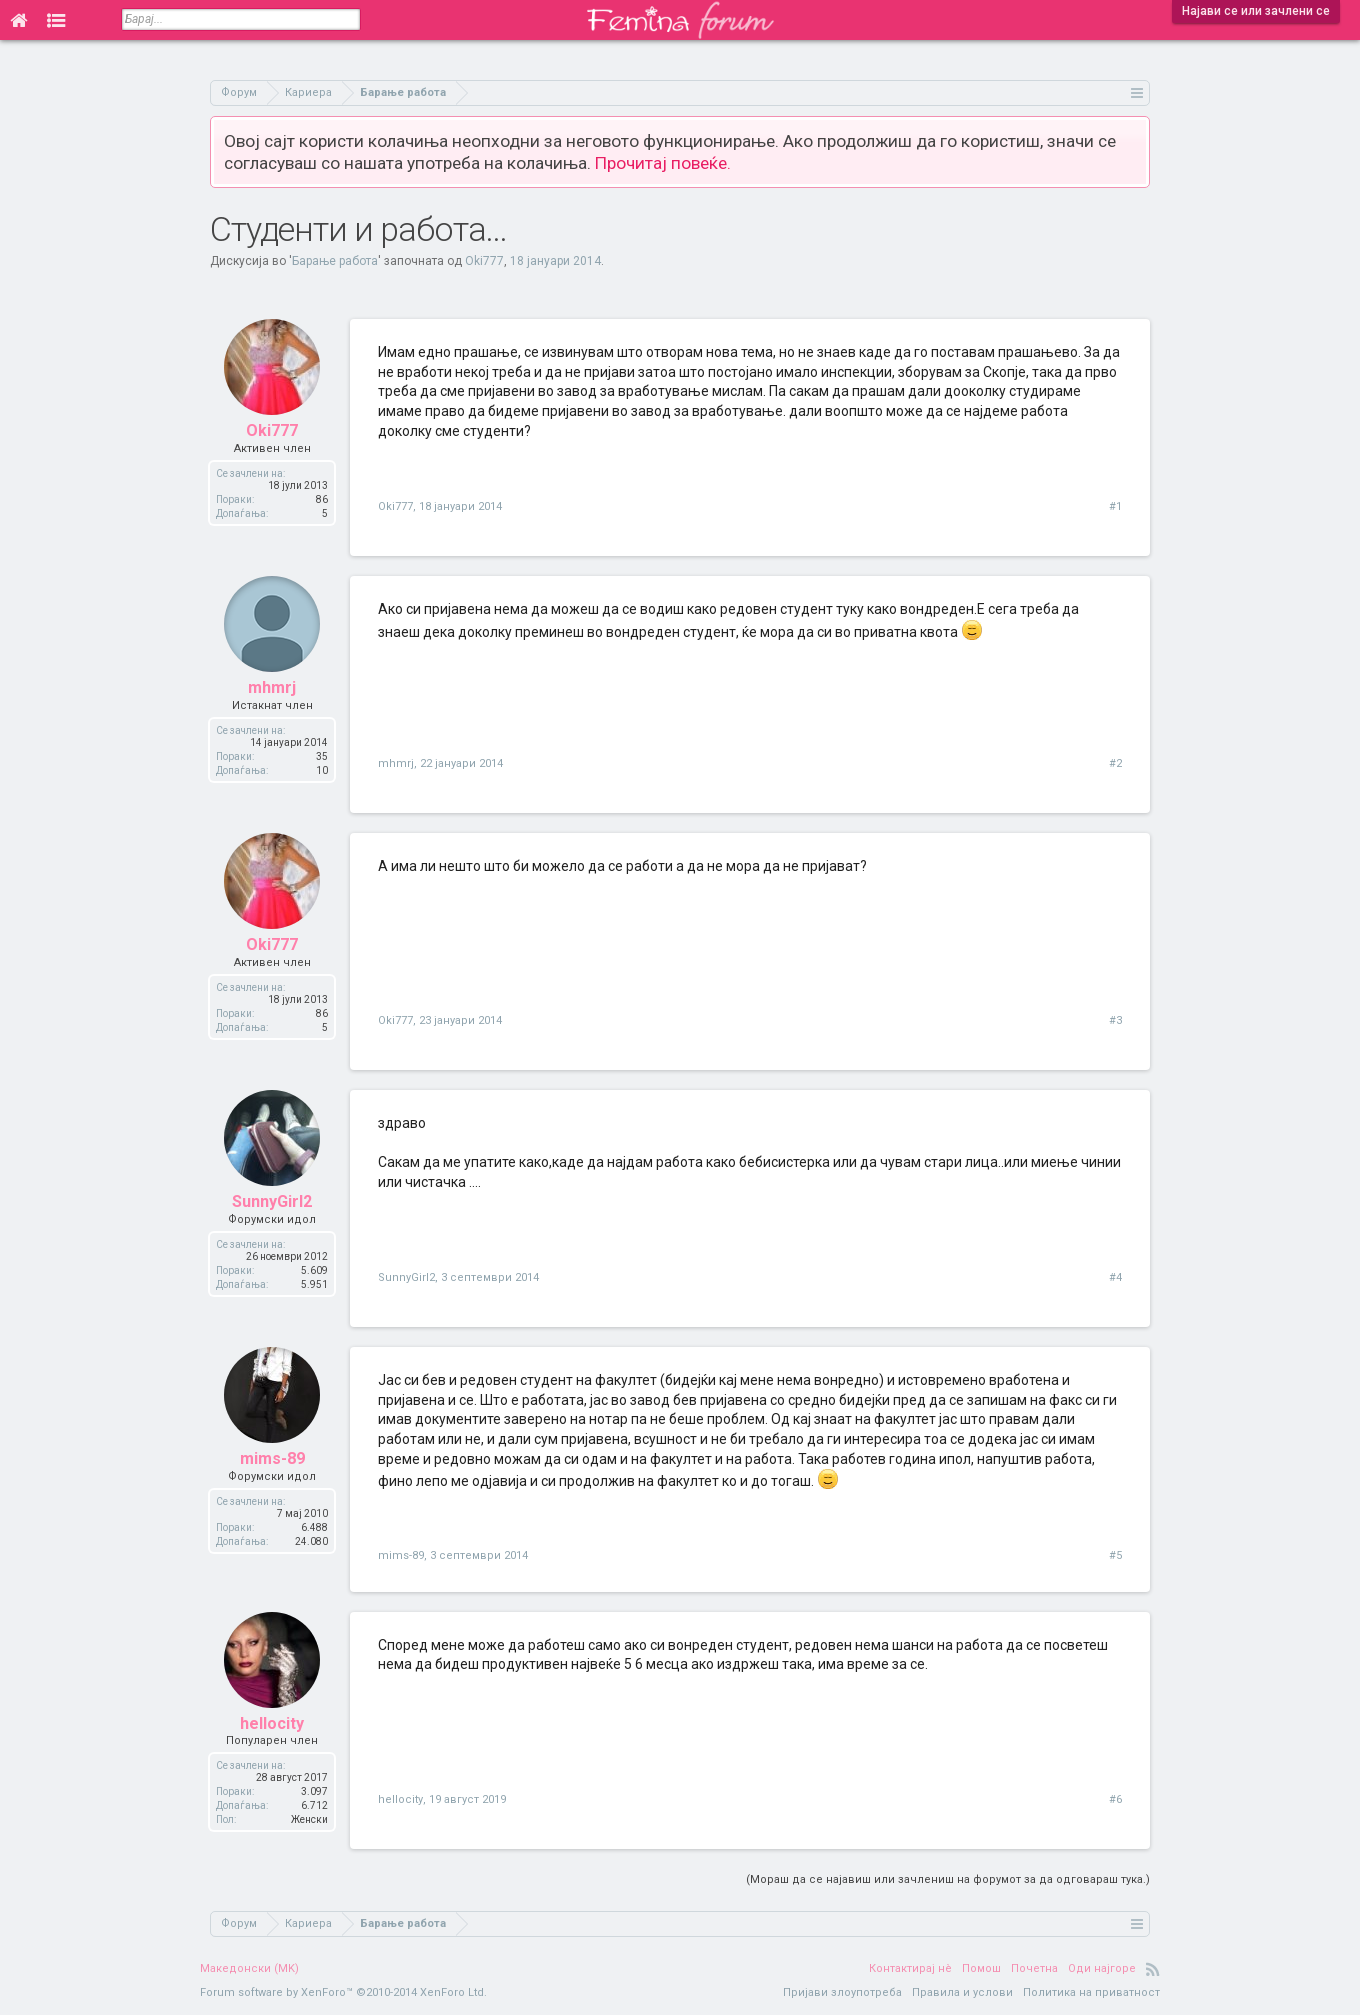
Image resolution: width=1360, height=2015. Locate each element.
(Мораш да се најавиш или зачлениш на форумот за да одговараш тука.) (948, 1879)
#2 (1115, 763)
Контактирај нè (910, 1968)
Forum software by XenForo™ (343, 1992)
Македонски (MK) (249, 1968)
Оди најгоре (1102, 1968)
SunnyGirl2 (272, 1201)
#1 (1115, 506)
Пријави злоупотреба (842, 1992)
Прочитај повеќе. (663, 163)
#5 (1115, 1555)
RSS (1153, 1969)
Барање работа (335, 261)
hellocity (272, 1723)
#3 (1115, 1020)
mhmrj (272, 687)
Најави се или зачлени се (1256, 11)
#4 (1115, 1277)
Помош (981, 1968)
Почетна (1034, 1968)
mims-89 (272, 1458)
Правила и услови (962, 1992)
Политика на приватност (1091, 1992)
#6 (1115, 1799)
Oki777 (484, 261)
